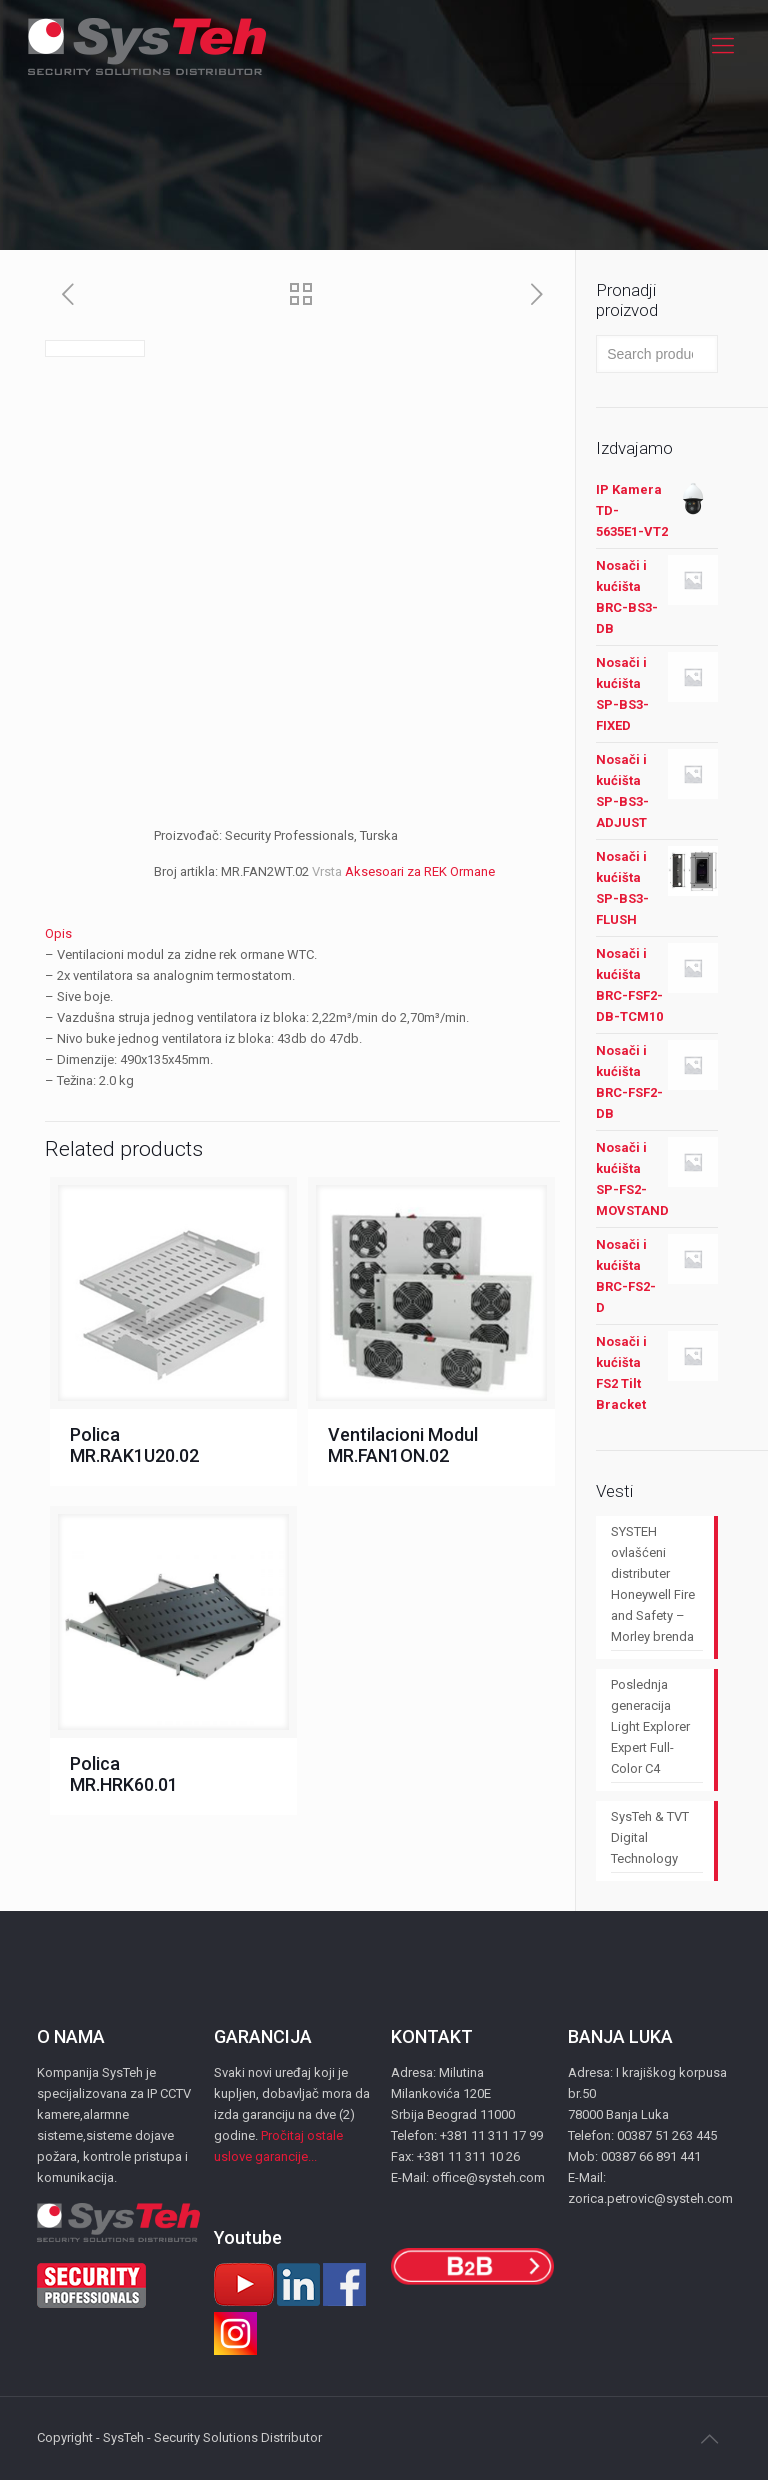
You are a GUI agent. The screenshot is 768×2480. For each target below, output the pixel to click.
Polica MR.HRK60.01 (124, 1774)
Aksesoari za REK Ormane (420, 871)
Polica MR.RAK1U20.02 (134, 1445)
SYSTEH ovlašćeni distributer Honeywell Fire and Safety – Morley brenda (653, 1584)
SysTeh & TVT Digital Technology (650, 1837)
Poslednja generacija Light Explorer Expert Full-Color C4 (650, 1726)
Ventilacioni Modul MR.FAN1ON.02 (403, 1445)
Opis (58, 933)
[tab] (302, 933)
